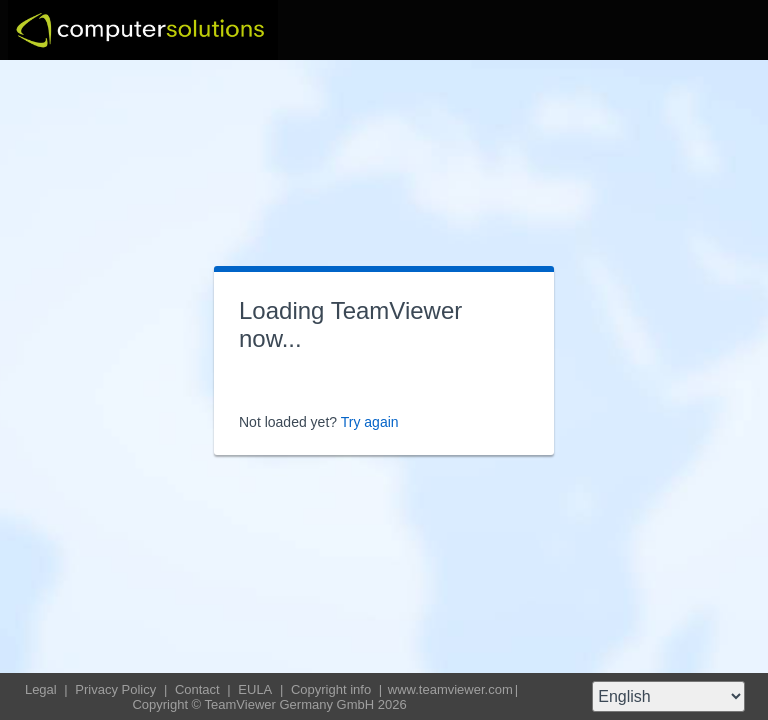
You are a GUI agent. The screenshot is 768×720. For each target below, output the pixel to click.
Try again (370, 422)
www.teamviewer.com (450, 689)
